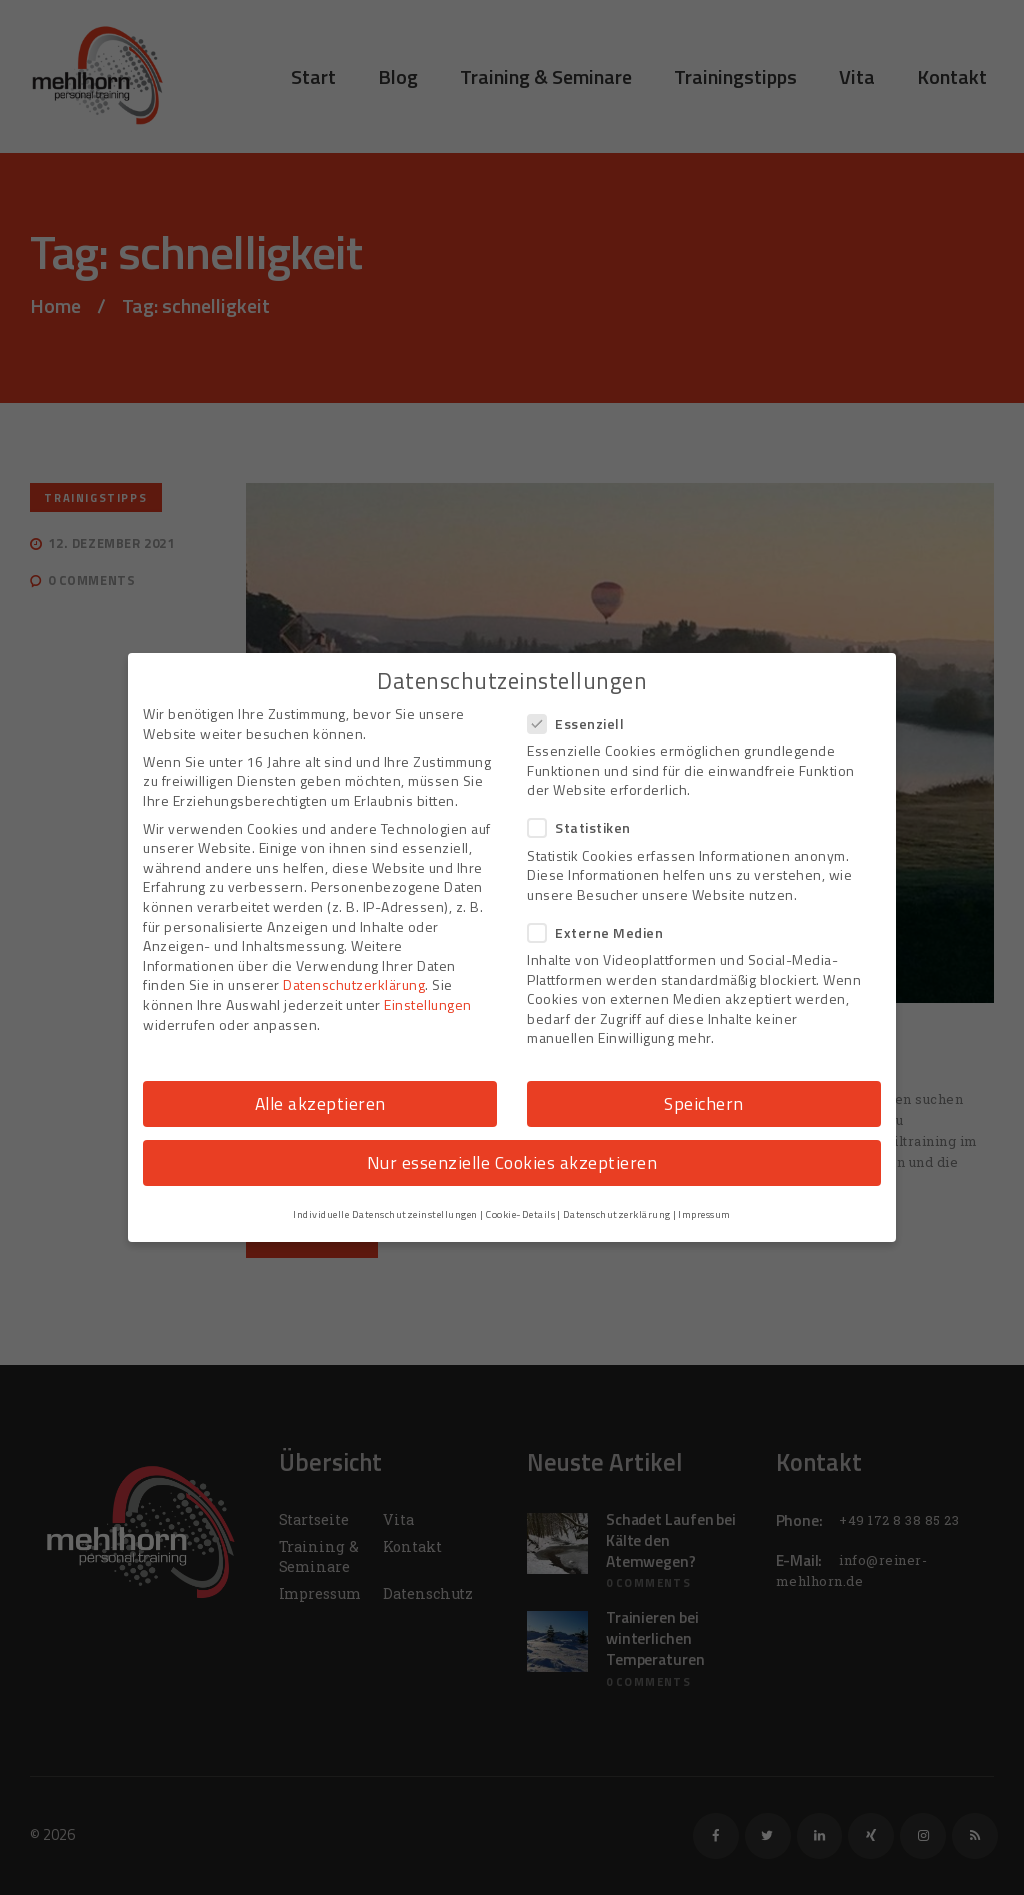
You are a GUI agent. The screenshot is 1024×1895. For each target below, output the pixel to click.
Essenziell (582, 723)
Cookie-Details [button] (520, 1214)
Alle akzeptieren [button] (320, 1103)
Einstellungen (428, 1004)
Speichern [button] (704, 1103)
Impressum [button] (704, 1214)
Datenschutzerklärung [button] (617, 1214)
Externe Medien (601, 932)
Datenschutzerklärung (354, 984)
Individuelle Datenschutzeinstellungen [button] (385, 1214)
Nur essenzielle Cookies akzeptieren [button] (512, 1162)
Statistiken (585, 827)
